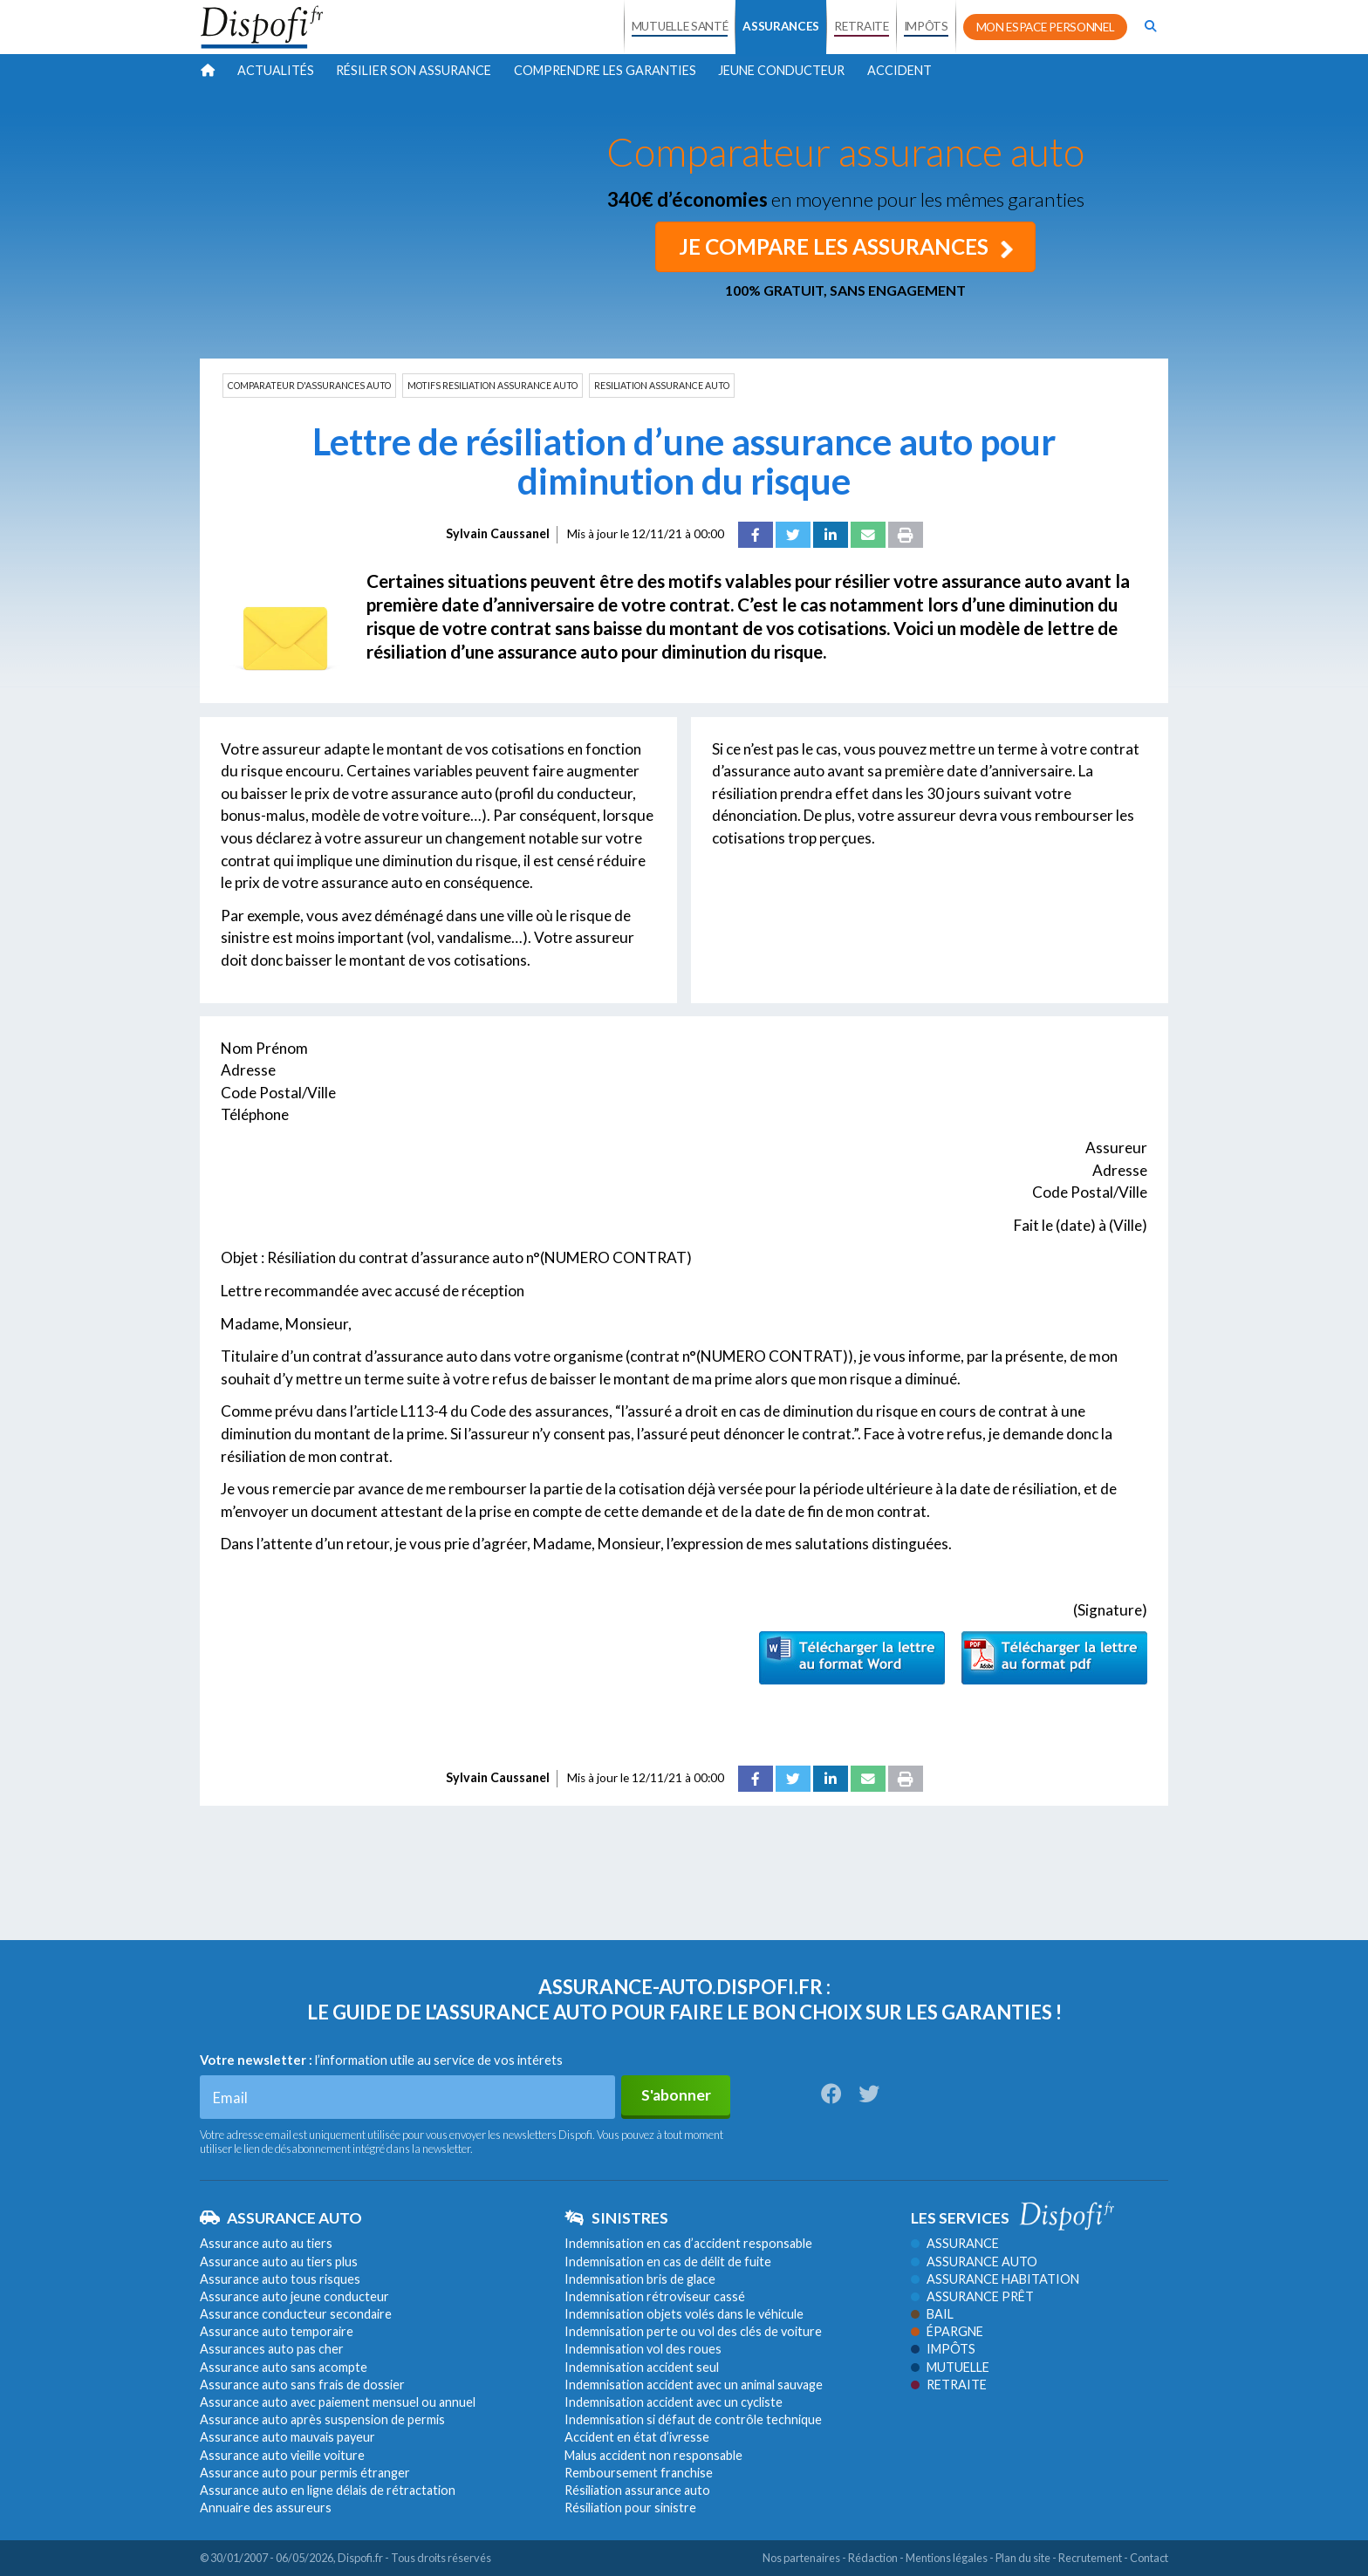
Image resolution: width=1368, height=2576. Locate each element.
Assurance (955, 2243)
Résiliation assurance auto (637, 2490)
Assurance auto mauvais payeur (287, 2436)
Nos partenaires (801, 2557)
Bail (932, 2313)
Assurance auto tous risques (280, 2279)
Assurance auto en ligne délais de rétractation (327, 2490)
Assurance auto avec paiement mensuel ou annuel (337, 2402)
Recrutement (1090, 2557)
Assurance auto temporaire (276, 2331)
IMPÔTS (926, 26)
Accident (899, 70)
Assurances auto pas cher (272, 2348)
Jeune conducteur (781, 70)
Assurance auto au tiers (266, 2243)
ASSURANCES (780, 26)
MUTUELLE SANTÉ (680, 26)
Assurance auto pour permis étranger (305, 2472)
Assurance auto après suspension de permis (322, 2419)
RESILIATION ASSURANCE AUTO (661, 385)
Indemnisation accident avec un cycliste (673, 2402)
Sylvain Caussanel (498, 533)
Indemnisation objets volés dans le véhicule (684, 2313)
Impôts (943, 2348)
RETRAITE (861, 26)
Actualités (275, 70)
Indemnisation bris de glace (639, 2279)
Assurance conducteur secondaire (296, 2313)
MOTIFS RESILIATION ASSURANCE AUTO (492, 385)
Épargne (947, 2331)
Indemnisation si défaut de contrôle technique (693, 2419)
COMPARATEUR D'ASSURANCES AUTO (309, 385)
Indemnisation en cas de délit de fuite (667, 2260)
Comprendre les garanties (605, 70)
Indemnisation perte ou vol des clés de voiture (693, 2331)
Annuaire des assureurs (266, 2507)
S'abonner (676, 2095)
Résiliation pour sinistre (630, 2507)
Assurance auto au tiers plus (279, 2260)
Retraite (949, 2384)
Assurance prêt (972, 2296)
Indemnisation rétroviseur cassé (654, 2296)
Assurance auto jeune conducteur (294, 2296)
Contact (1149, 2557)
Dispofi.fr (360, 2557)
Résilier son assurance (413, 70)
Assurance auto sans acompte (283, 2367)
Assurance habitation (995, 2279)
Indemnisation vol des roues (643, 2348)
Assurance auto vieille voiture (282, 2454)
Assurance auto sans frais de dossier (302, 2384)
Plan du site (1022, 2557)
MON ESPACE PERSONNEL (1045, 27)
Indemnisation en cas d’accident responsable (688, 2243)
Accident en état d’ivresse (636, 2436)
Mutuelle (950, 2367)
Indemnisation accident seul (641, 2367)
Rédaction (873, 2557)
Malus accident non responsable (653, 2454)
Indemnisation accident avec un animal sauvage (693, 2384)
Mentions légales (947, 2557)
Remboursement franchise (638, 2472)
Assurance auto (974, 2260)
